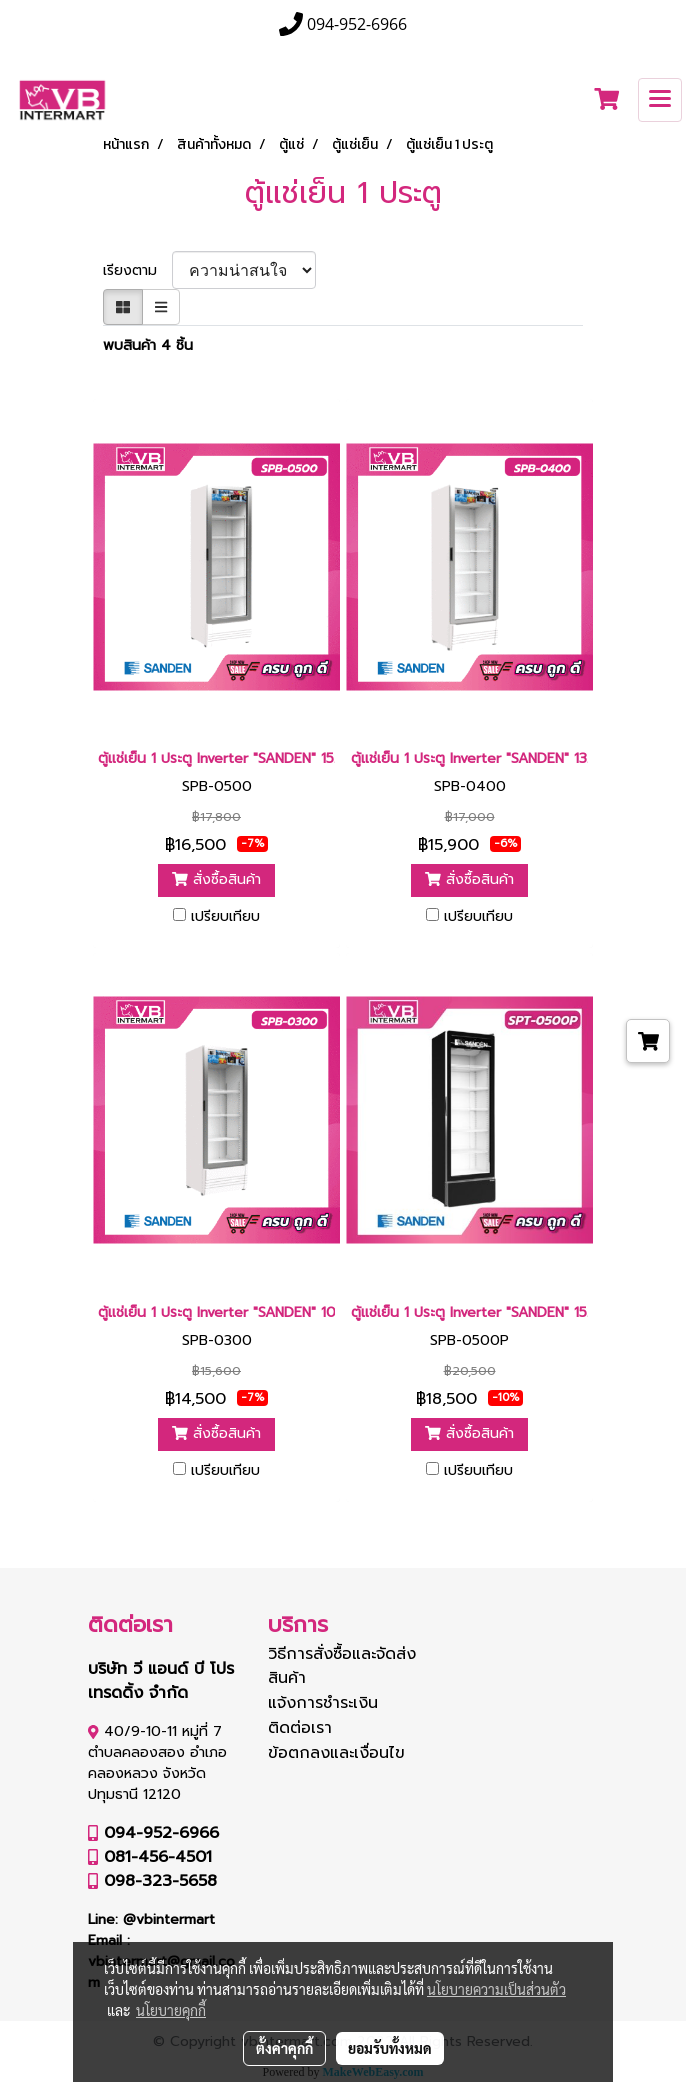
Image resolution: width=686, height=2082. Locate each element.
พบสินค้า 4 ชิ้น (148, 345)
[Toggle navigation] (660, 100)
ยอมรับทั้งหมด (390, 2048)
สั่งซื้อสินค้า (216, 879)
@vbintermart (169, 1919)
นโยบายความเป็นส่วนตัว (496, 1989)
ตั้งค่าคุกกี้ (284, 2048)
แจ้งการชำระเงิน (323, 1703)
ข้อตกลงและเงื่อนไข (336, 1753)
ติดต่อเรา (300, 1728)
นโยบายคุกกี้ (171, 2010)
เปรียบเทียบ (225, 917)
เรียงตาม (137, 270)
